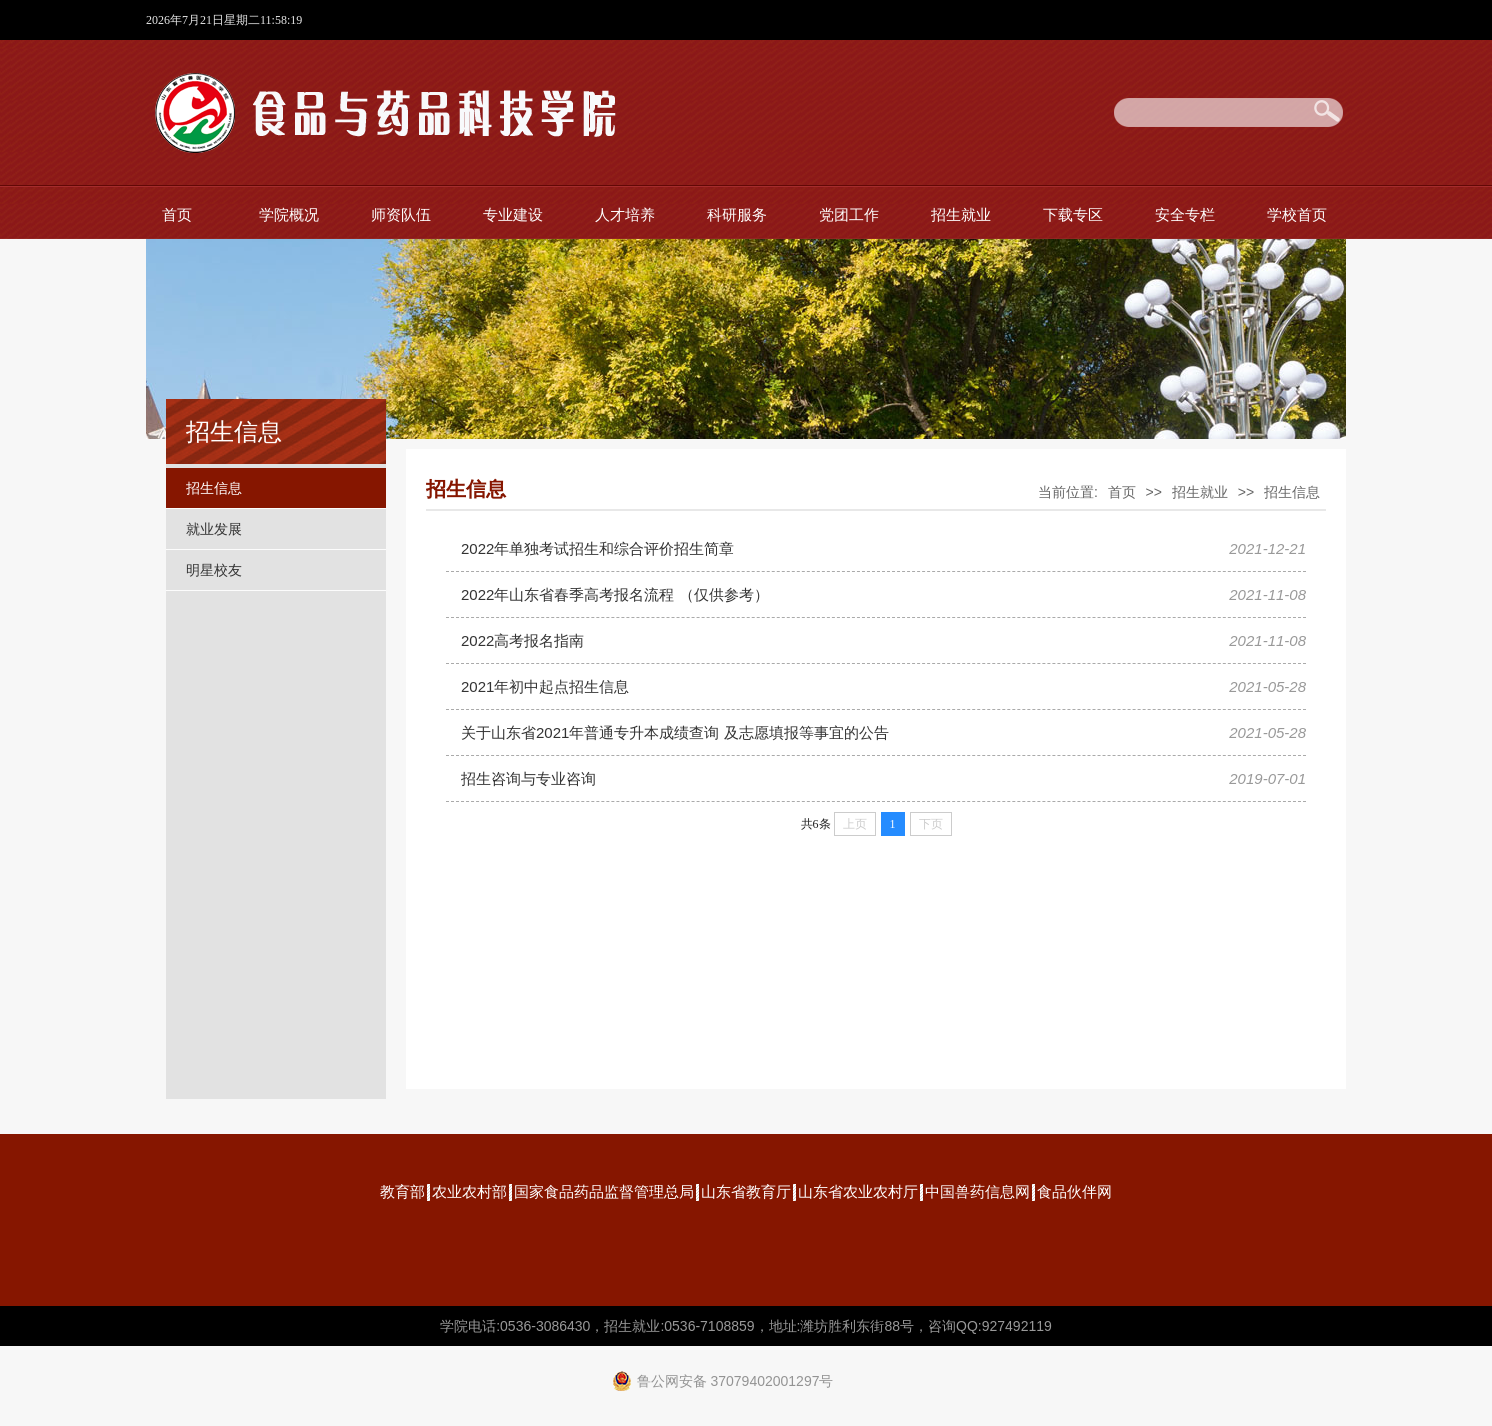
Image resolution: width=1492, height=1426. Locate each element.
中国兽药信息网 (977, 1192)
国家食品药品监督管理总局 (604, 1192)
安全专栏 (1185, 214)
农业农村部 (469, 1192)
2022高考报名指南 (522, 640)
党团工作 (849, 214)
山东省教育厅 (746, 1192)
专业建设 (513, 214)
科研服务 (737, 214)
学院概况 (289, 214)
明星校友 (214, 570)
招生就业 (961, 214)
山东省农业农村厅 (858, 1192)
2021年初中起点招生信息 (545, 686)
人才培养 (625, 214)
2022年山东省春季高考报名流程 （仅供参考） (615, 594)
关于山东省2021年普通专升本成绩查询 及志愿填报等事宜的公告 (675, 732)
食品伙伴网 (1074, 1192)
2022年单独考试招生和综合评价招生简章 (597, 548)
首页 (177, 214)
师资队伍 (401, 214)
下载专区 (1073, 214)
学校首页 (1297, 214)
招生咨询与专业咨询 (528, 778)
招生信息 (214, 488)
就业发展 (214, 529)
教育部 (402, 1192)
